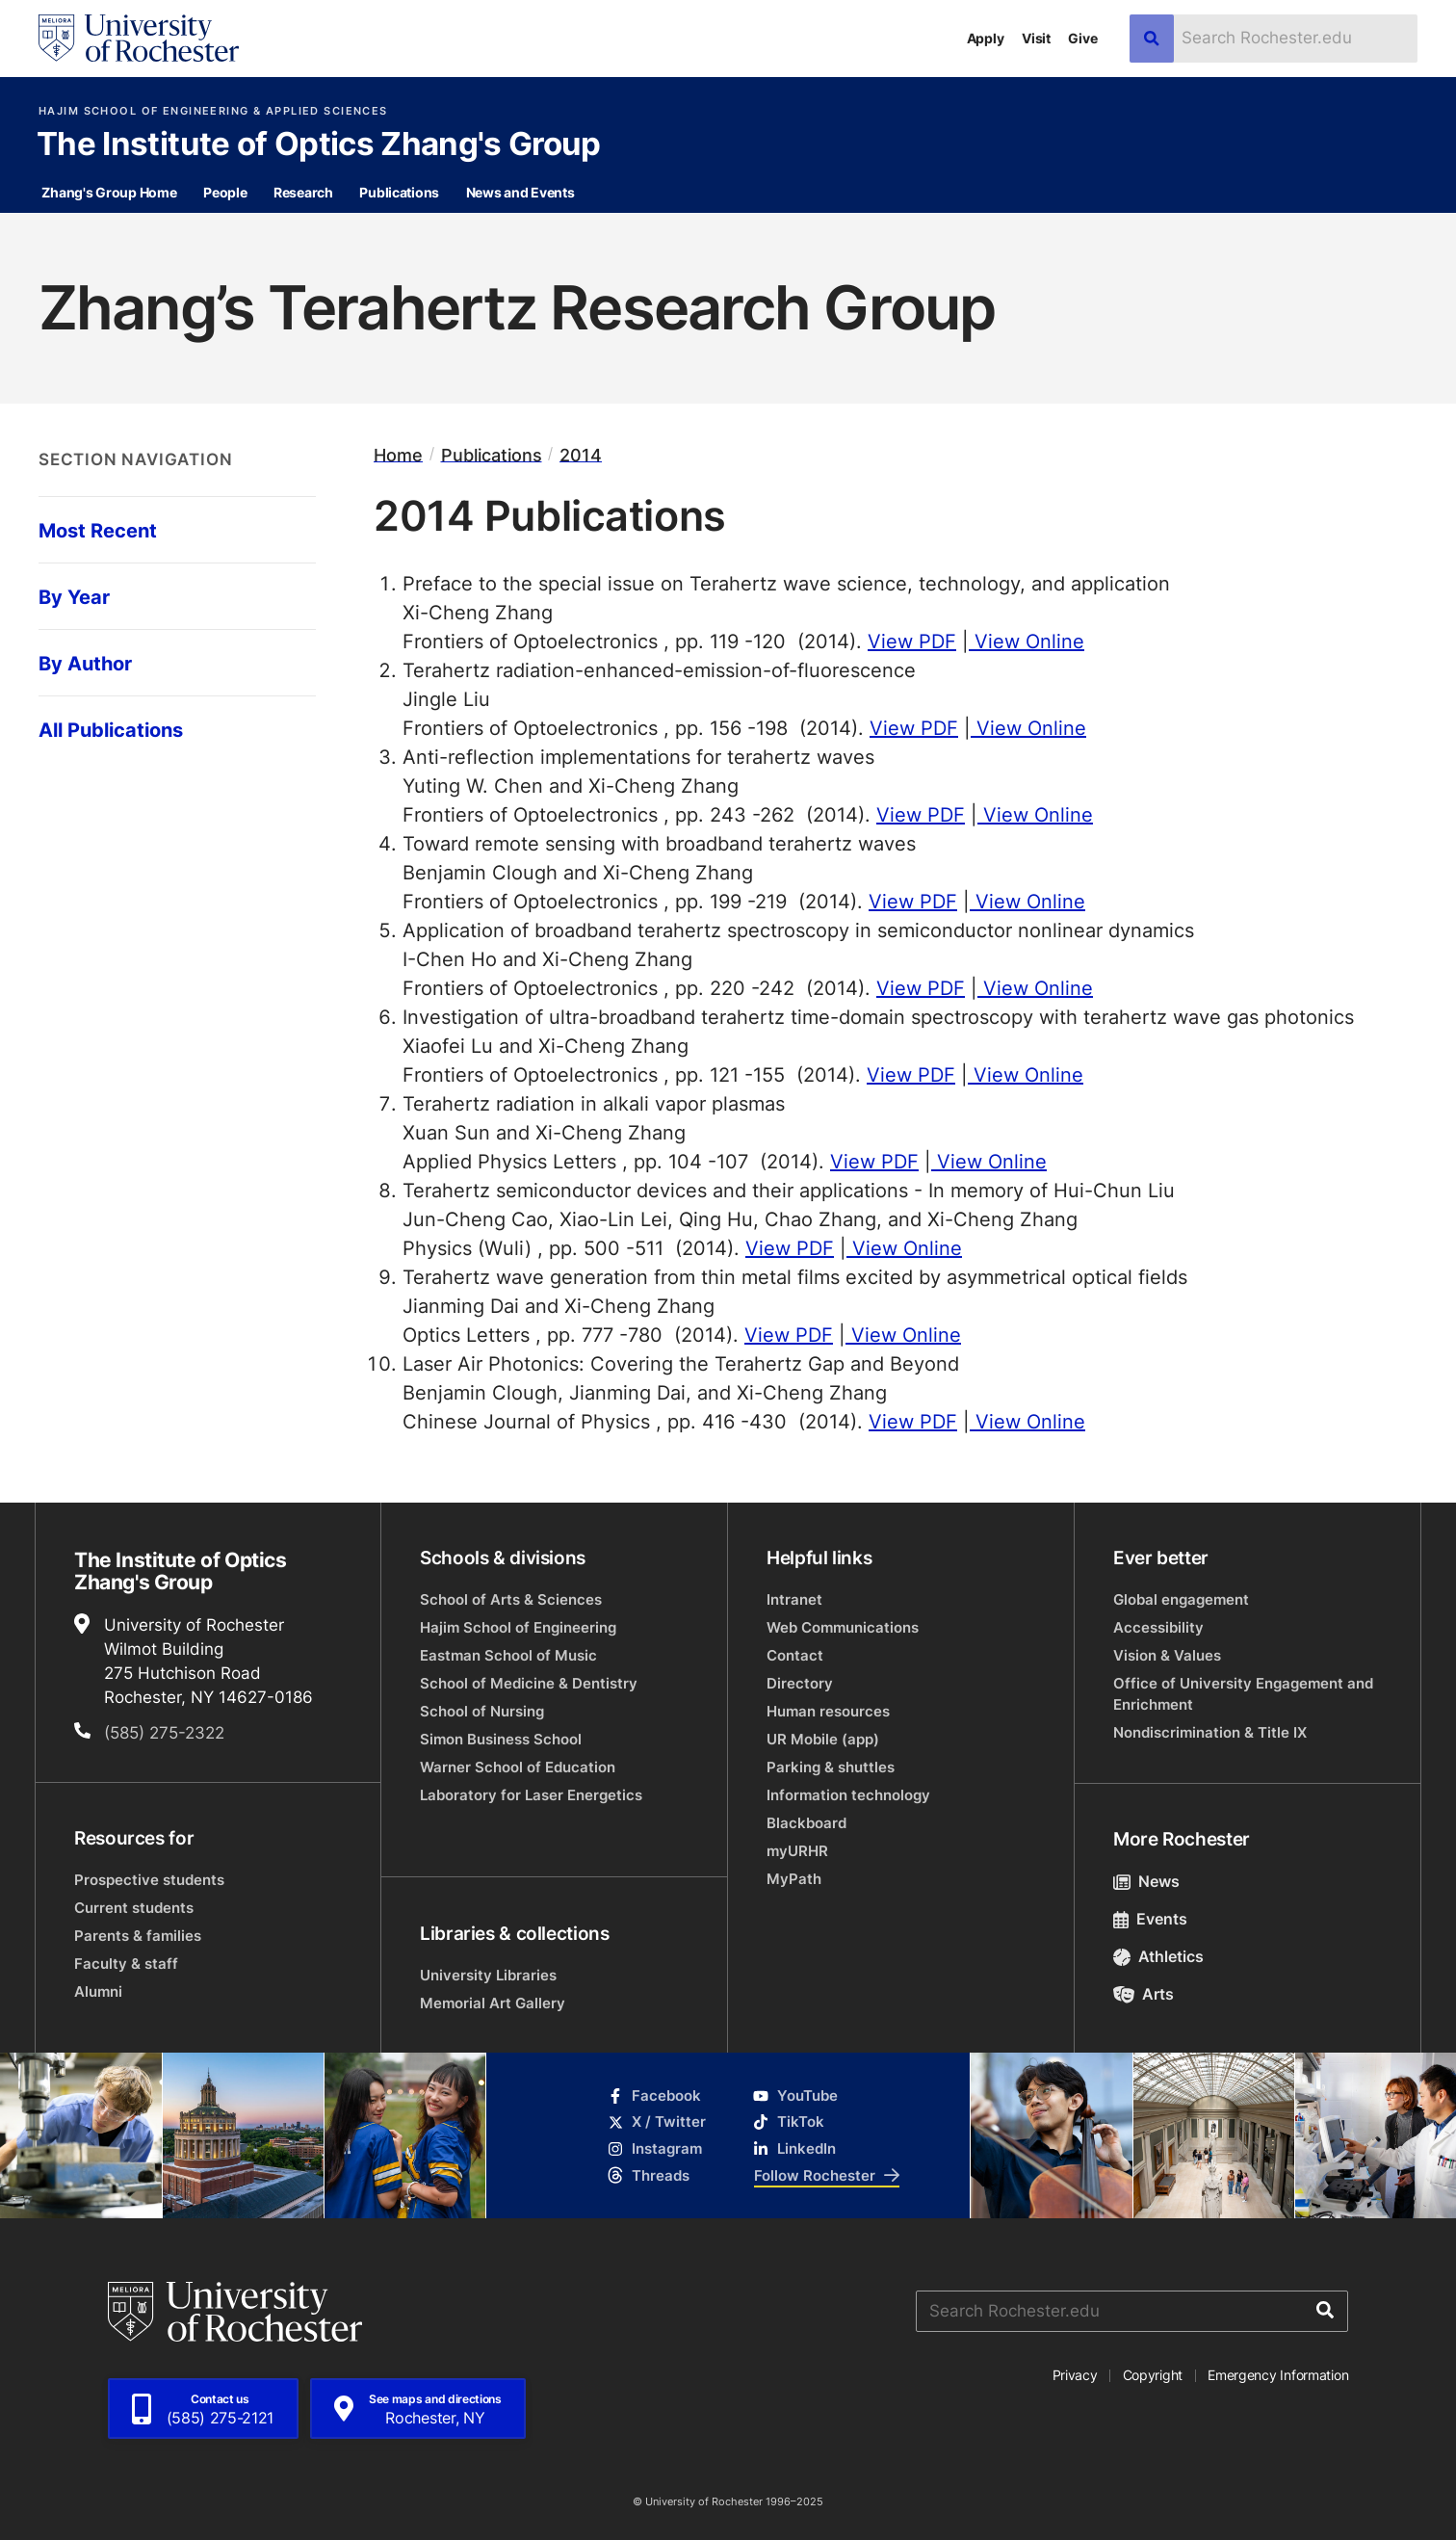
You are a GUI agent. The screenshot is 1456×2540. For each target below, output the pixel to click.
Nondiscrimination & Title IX (1210, 1732)
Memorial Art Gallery (492, 2003)
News (1146, 1881)
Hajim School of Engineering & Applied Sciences (213, 110)
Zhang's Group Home (108, 192)
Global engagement (1181, 1599)
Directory (800, 1683)
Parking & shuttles (831, 1767)
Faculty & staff (126, 1963)
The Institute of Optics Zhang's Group (318, 146)
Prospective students (149, 1880)
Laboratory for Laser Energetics (531, 1795)
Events (1150, 1918)
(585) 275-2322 (164, 1732)
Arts (1143, 1993)
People (225, 192)
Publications (399, 192)
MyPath (794, 1879)
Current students (134, 1908)
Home (398, 454)
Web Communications (843, 1627)
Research (303, 192)
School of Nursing (482, 1711)
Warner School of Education (517, 1767)
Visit (1036, 38)
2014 (580, 454)
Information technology (848, 1795)
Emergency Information (1278, 2375)
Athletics (1158, 1956)
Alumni (98, 1991)
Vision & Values (1167, 1655)
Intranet (794, 1599)
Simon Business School (501, 1739)
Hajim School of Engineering (518, 1627)
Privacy (1075, 2375)
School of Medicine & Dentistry (528, 1683)
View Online (1026, 640)
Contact (795, 1655)
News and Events (520, 192)
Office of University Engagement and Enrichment (1243, 1694)
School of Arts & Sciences (511, 1599)
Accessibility (1158, 1627)
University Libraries (488, 1975)
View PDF (912, 640)
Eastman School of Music (508, 1655)
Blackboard (806, 1823)
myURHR (797, 1851)
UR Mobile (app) (823, 1739)
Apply (985, 38)
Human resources (828, 1711)
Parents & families (137, 1935)
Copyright (1153, 2375)
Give (1082, 38)
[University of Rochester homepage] (139, 38)
